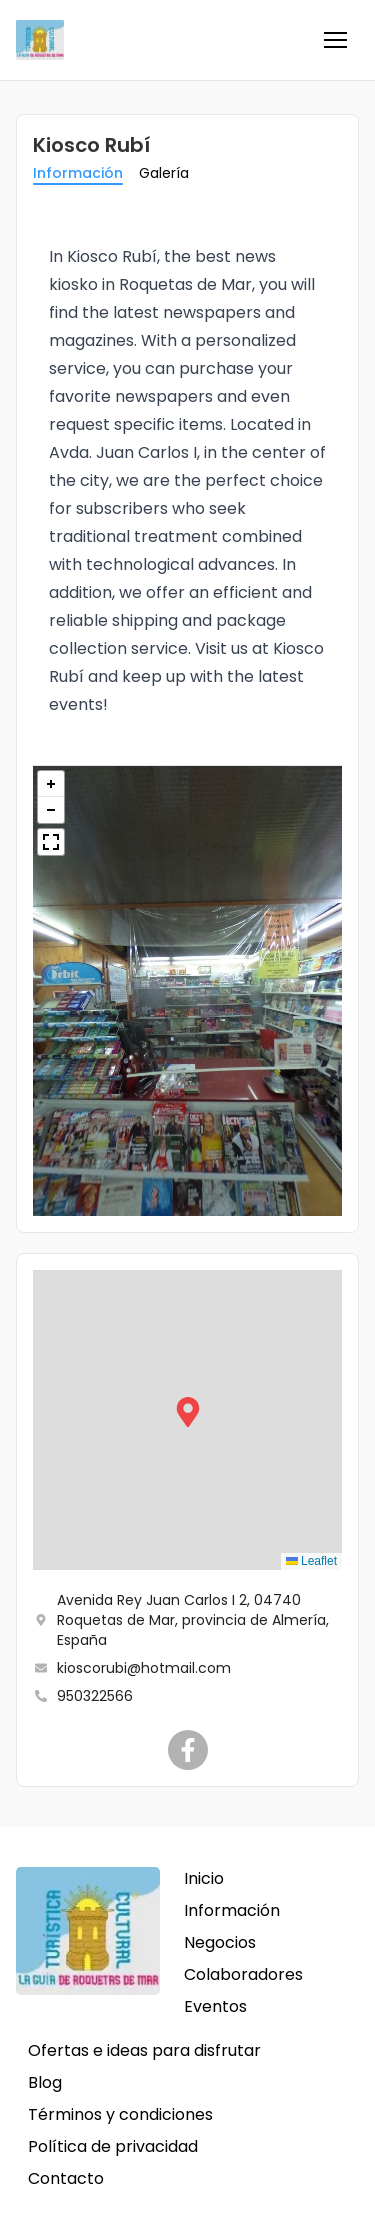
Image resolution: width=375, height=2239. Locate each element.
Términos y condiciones (120, 2114)
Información (78, 173)
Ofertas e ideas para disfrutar (144, 2050)
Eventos (215, 2006)
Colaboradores (243, 1974)
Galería (164, 173)
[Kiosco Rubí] (188, 1750)
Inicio (204, 1878)
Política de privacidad (113, 2146)
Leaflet (311, 1561)
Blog (45, 2082)
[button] (335, 40)
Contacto (66, 2178)
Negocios (220, 1942)
